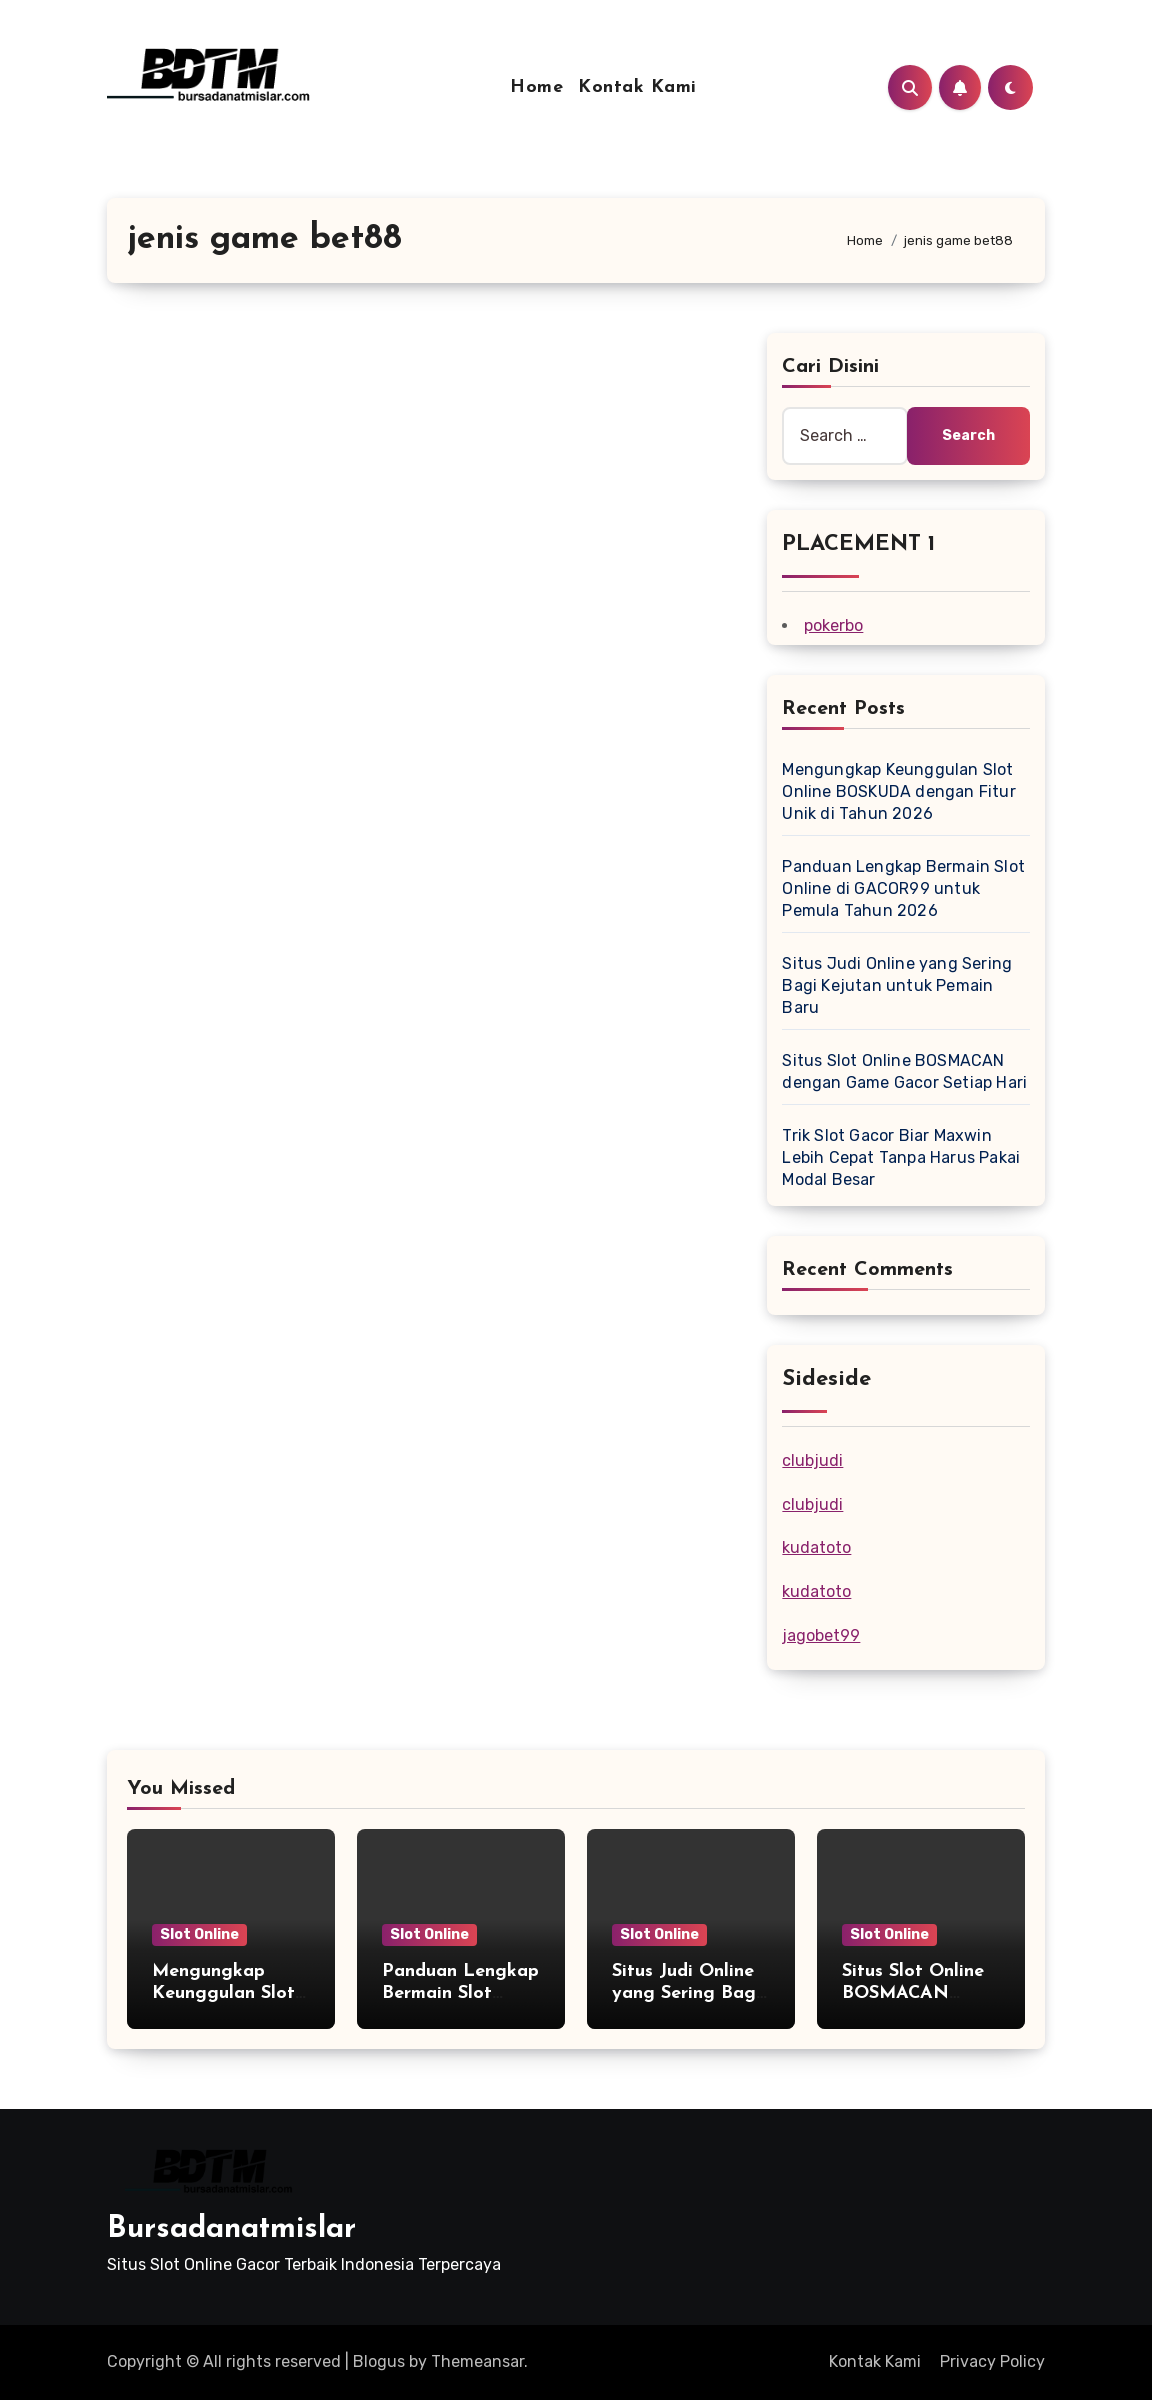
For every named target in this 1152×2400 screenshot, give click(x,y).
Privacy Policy (992, 2361)
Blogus (379, 2361)
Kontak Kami (637, 87)
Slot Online (199, 1934)
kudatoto (816, 1547)
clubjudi (812, 1460)
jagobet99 (821, 1635)
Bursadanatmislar (231, 2229)
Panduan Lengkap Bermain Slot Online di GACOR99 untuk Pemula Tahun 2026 (903, 888)
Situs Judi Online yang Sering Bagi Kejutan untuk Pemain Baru (897, 985)
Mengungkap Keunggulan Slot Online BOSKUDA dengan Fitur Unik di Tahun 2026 (898, 791)
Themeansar (477, 2361)
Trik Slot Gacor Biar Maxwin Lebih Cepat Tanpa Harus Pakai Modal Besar (901, 1157)
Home (536, 87)
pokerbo (833, 625)
